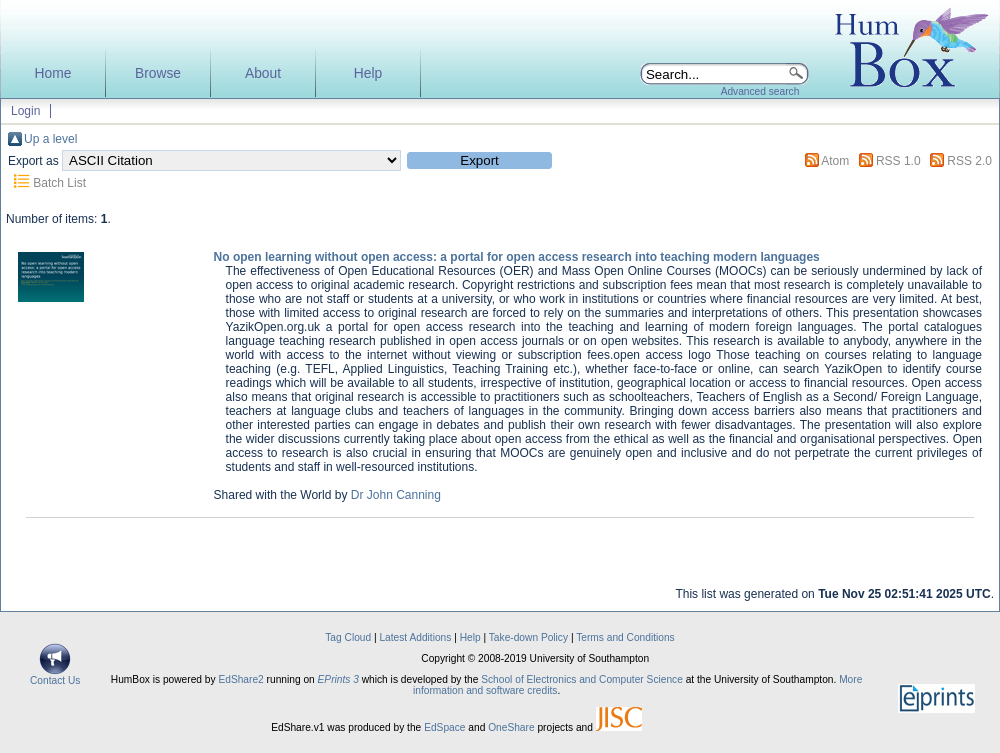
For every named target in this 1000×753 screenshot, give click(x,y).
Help (368, 73)
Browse (158, 73)
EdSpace (444, 727)
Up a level (50, 139)
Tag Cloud (348, 637)
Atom (835, 161)
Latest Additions (415, 637)
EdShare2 (240, 679)
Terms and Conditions (625, 637)
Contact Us (55, 676)
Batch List (59, 183)
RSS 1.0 (898, 161)
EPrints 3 (338, 679)
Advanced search (760, 91)
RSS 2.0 (969, 161)
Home (53, 73)
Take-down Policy (528, 637)
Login (25, 111)
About (263, 73)
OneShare (511, 727)
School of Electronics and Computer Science (582, 679)
